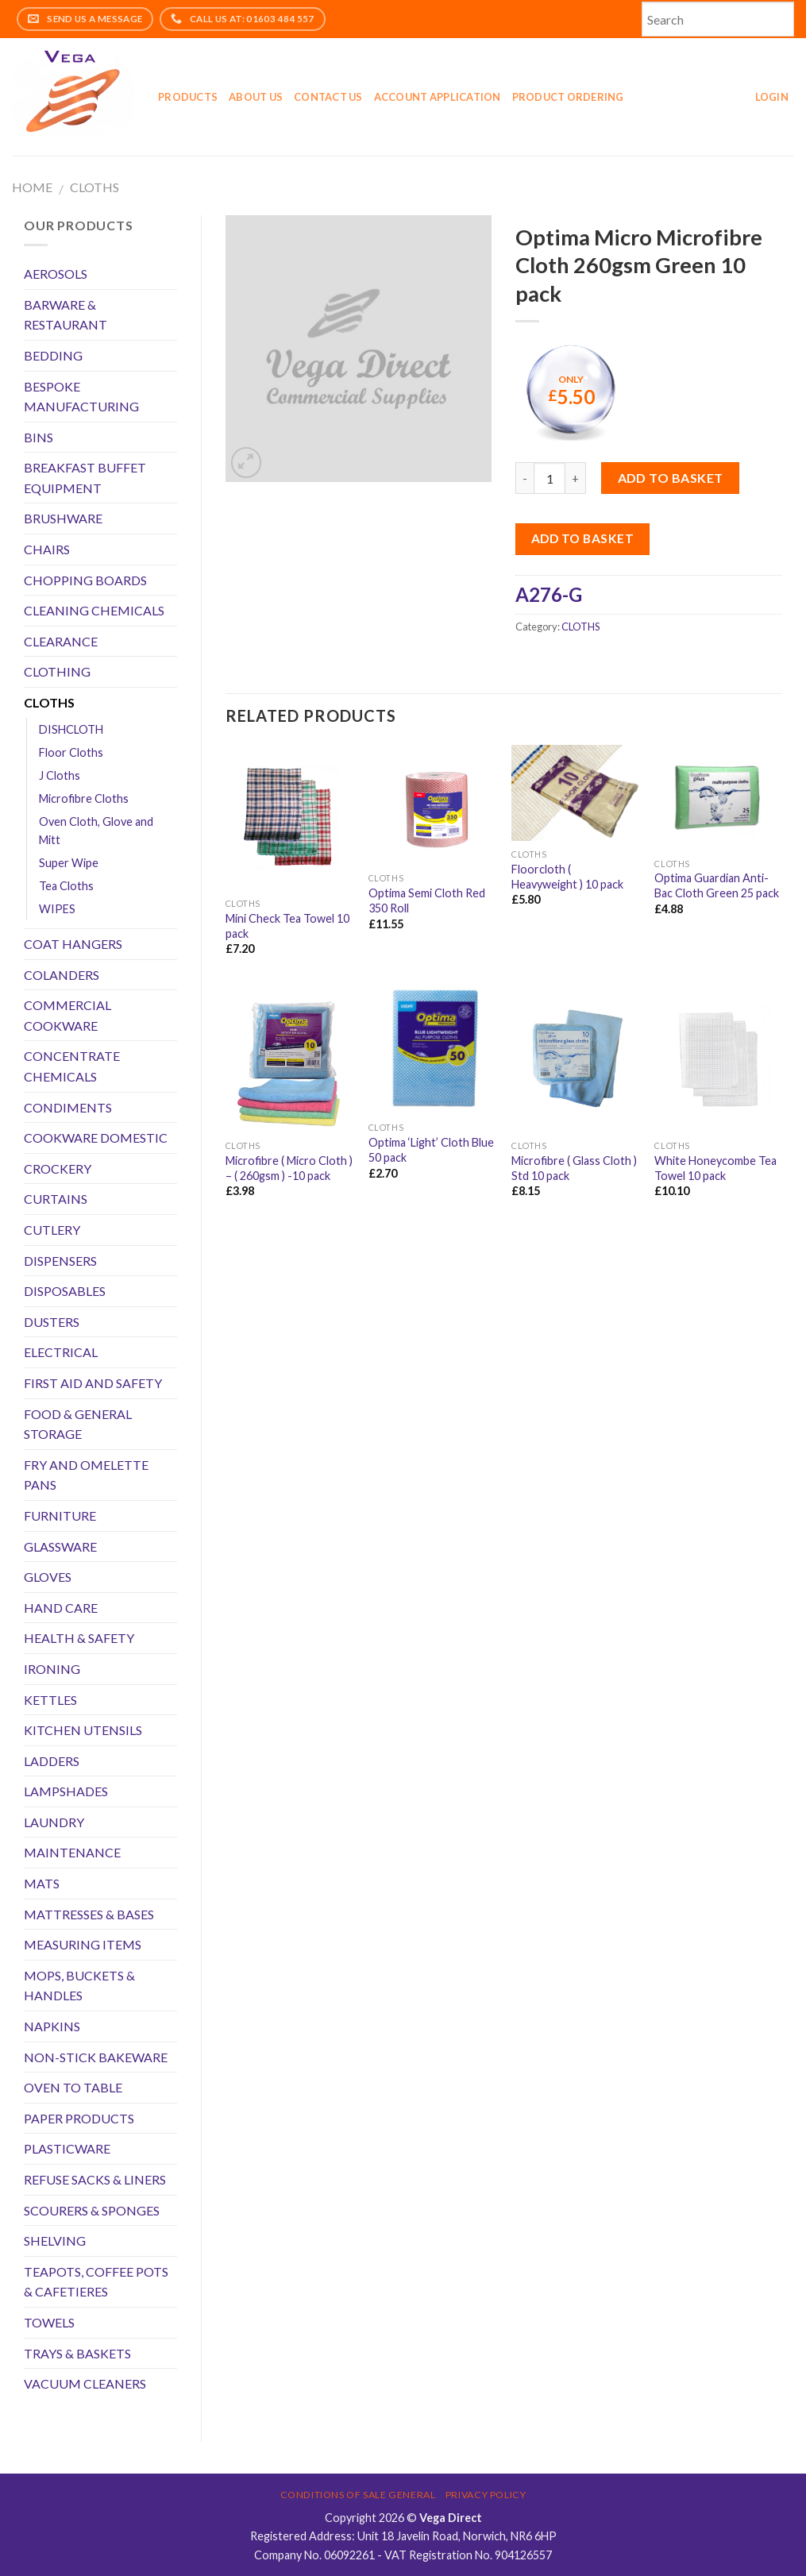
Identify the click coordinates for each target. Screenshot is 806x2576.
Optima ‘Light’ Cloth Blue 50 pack (431, 1150)
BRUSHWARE (63, 518)
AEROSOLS (55, 273)
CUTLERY (52, 1229)
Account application (437, 97)
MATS (42, 1883)
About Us (256, 97)
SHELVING (55, 2240)
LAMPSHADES (66, 1791)
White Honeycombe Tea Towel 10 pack (715, 1168)
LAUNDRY (54, 1822)
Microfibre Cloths (84, 798)
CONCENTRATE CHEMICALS (72, 1066)
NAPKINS (52, 2026)
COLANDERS (61, 974)
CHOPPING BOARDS (85, 580)
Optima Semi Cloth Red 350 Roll (426, 900)
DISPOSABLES (65, 1290)
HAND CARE (61, 1607)
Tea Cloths (66, 886)
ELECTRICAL (61, 1351)
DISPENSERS (60, 1260)
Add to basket (670, 477)
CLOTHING (57, 671)
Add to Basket (582, 538)
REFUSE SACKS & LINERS (95, 2179)
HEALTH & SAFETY (79, 1637)
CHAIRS (47, 549)
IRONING (52, 1668)
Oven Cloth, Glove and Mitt (96, 830)
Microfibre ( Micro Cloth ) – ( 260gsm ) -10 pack (289, 1168)
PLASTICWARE (67, 2148)
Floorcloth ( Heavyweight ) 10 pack (567, 876)
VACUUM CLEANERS (85, 2383)
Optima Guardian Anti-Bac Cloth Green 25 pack (716, 885)
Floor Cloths (71, 752)
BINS (38, 437)
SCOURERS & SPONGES (92, 2210)
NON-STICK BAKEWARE (96, 2057)
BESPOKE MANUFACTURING (81, 397)
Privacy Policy (485, 2495)
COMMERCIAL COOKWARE (67, 1015)
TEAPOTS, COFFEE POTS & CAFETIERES (96, 2282)
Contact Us (328, 97)
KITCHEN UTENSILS (83, 1729)
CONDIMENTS (68, 1107)
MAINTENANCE (72, 1852)
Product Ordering (568, 97)
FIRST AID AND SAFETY (93, 1382)
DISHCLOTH (71, 729)
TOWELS (49, 2322)
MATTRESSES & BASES (89, 1914)
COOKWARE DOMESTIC (96, 1137)
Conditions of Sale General (358, 2495)
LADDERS (51, 1760)
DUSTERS (51, 1321)
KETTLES (50, 1699)
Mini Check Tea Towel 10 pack (287, 926)
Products (188, 97)
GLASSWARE (60, 1546)
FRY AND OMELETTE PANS (86, 1475)
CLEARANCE (61, 641)
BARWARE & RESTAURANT (65, 315)
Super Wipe (68, 863)
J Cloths (59, 775)
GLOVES (47, 1576)
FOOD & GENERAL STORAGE (78, 1424)
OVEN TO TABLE (73, 2087)
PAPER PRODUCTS (79, 2118)
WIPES (57, 909)
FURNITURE (60, 1515)
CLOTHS (94, 187)
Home (32, 187)
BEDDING (53, 355)
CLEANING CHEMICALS (94, 610)
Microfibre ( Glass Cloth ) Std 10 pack (574, 1168)
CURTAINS (55, 1198)
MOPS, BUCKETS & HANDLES (79, 1985)
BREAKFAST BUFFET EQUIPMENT (85, 478)
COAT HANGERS (73, 943)
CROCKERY (57, 1168)
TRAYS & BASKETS (77, 2353)
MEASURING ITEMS (82, 1944)
